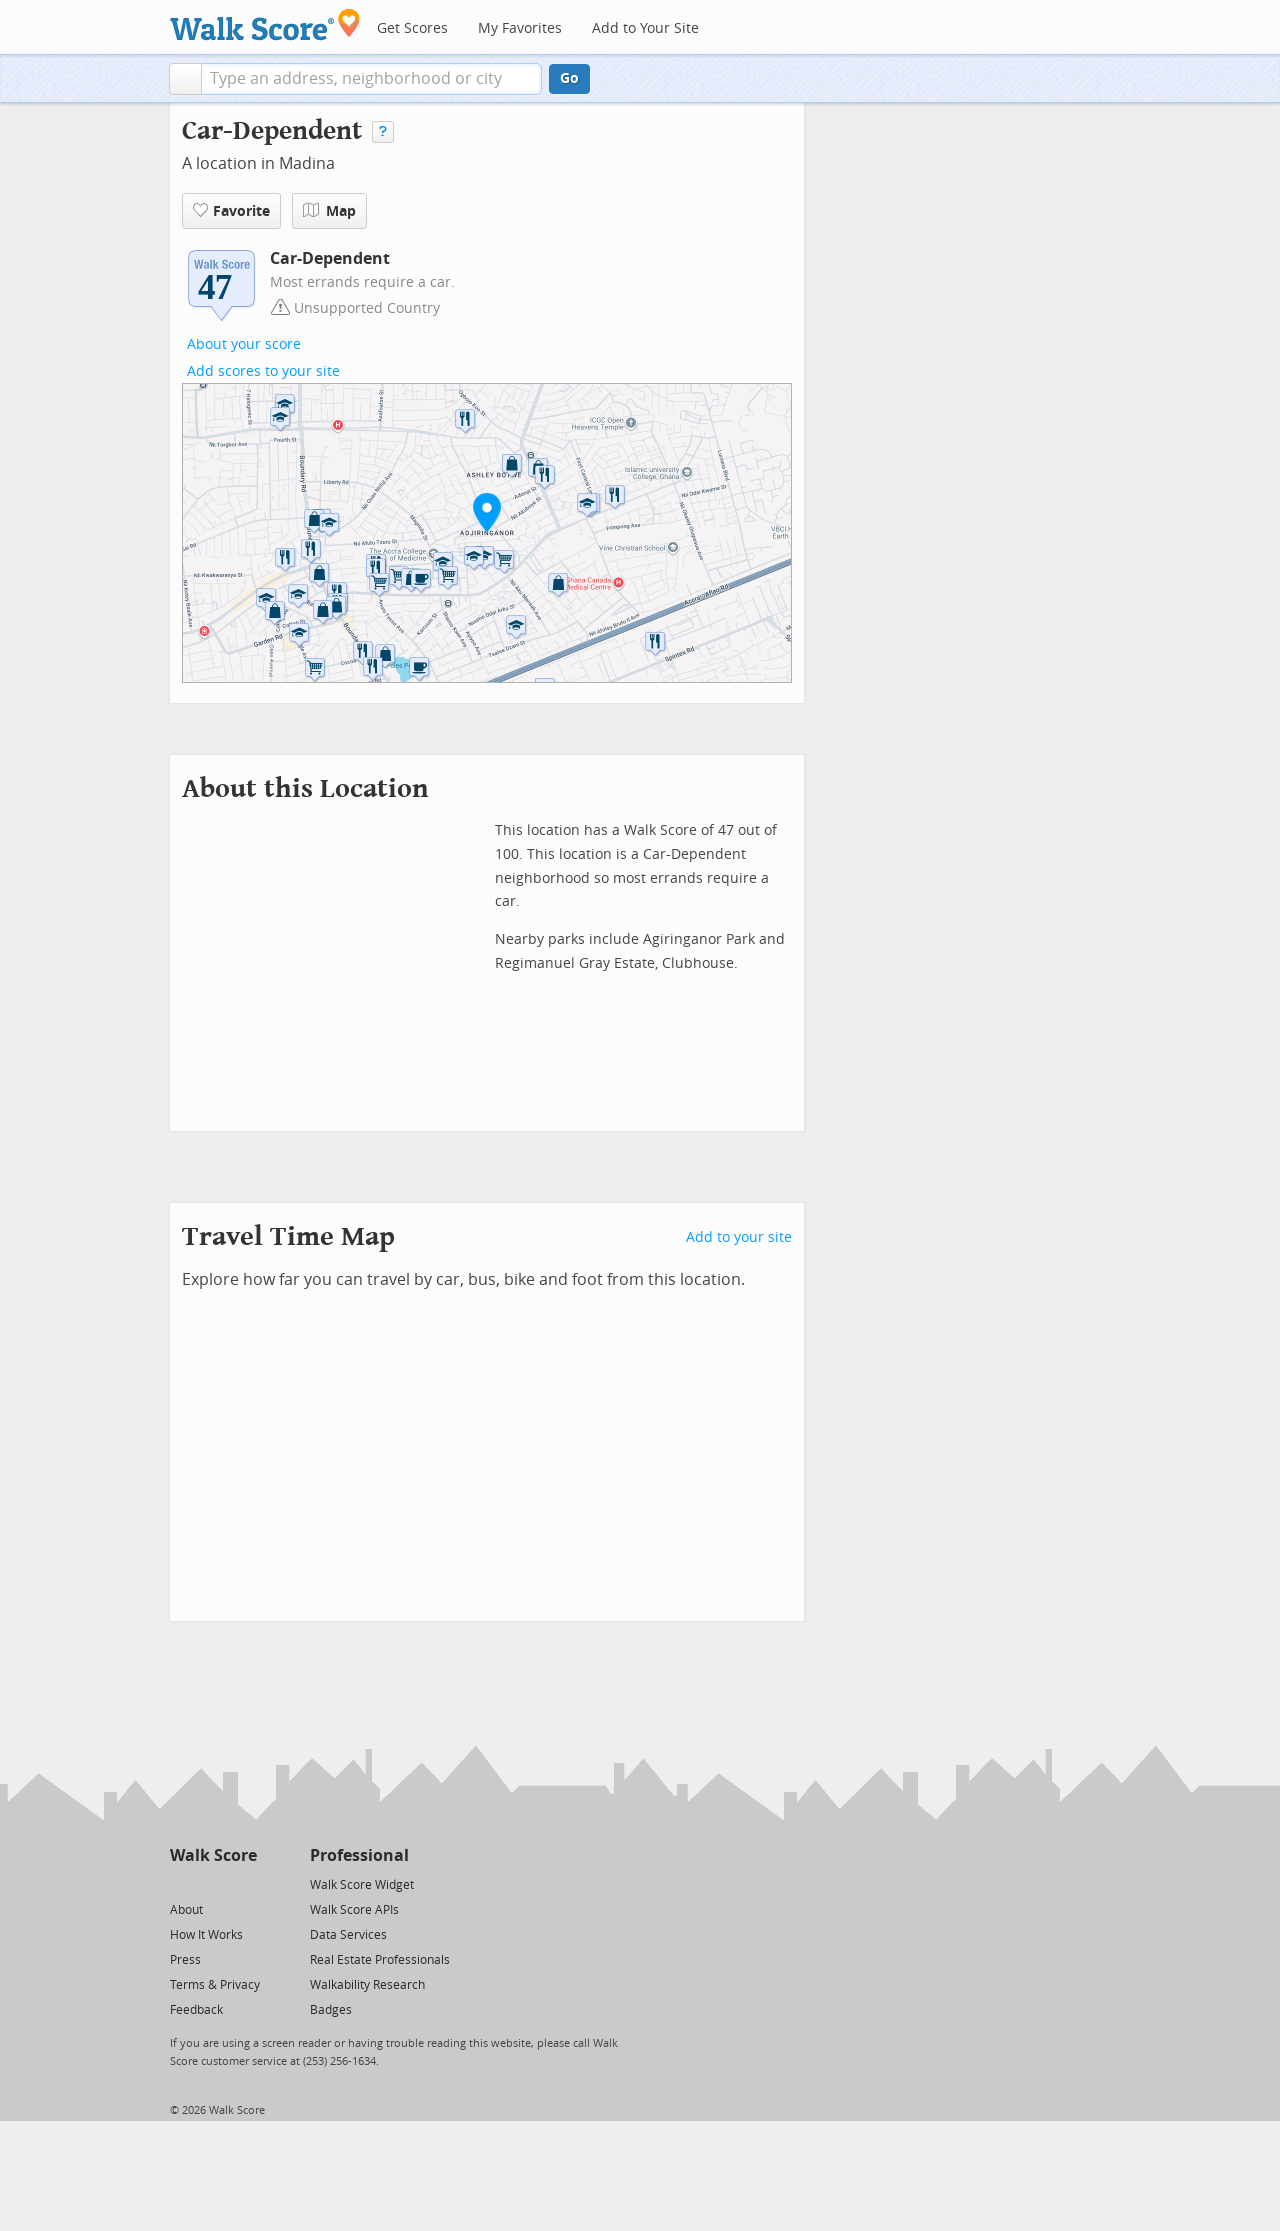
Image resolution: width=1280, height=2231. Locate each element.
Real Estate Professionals (380, 1960)
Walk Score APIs (354, 1910)
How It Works (206, 1935)
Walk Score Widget (362, 1885)
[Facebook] (212, 1883)
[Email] (243, 1883)
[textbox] (371, 79)
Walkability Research (367, 1985)
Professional (359, 1855)
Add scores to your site (263, 371)
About (186, 1910)
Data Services (348, 1935)
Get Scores (412, 28)
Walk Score (213, 1855)
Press (185, 1960)
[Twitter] (181, 1883)
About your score (244, 344)
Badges (331, 2010)
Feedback (196, 2010)
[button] (185, 79)
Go (569, 78)
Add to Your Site (645, 28)
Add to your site (739, 1237)
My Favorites (520, 28)
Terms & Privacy (215, 1985)
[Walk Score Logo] (265, 24)
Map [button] (329, 211)
